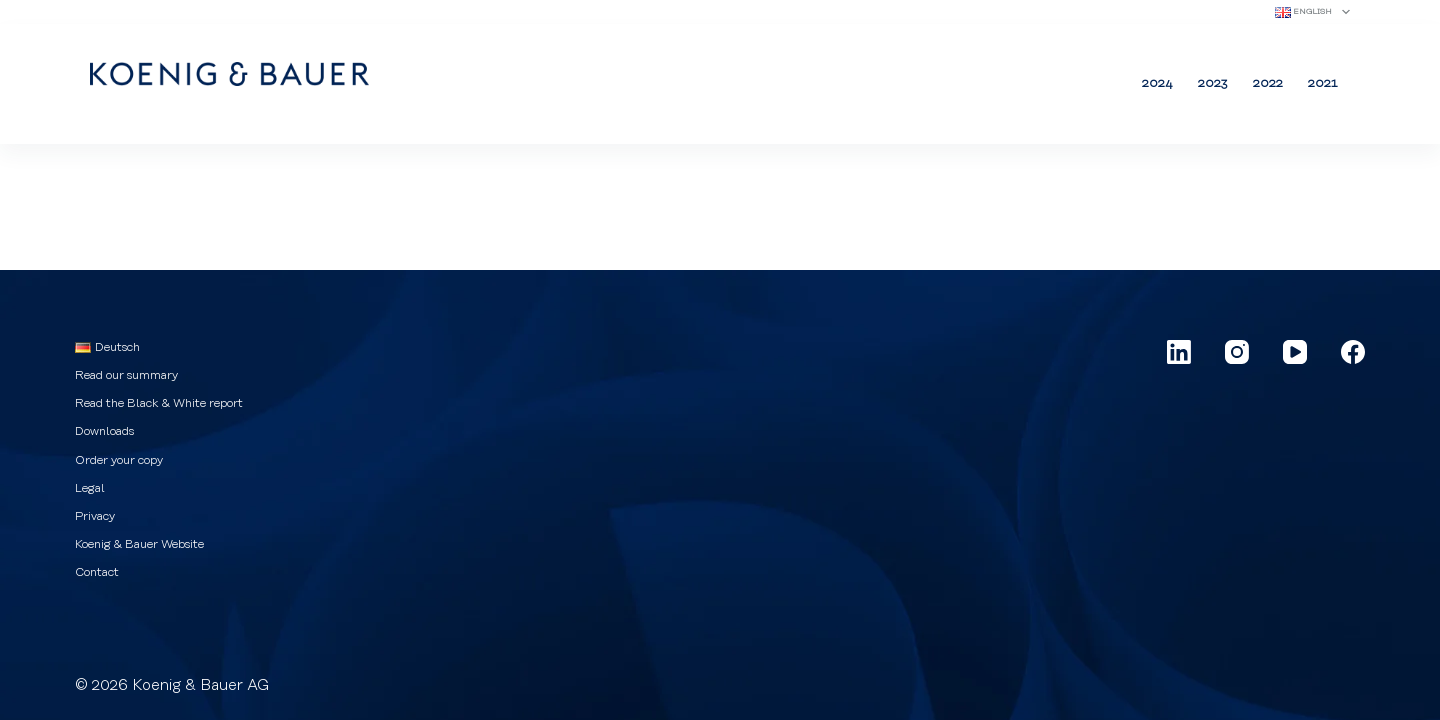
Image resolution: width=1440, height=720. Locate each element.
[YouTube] (1295, 352)
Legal (90, 488)
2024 (1157, 83)
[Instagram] (1237, 352)
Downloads (104, 431)
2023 (1213, 83)
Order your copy (119, 460)
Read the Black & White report (159, 403)
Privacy (95, 516)
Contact (97, 572)
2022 (1268, 83)
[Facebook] (1353, 352)
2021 (1323, 83)
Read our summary (126, 375)
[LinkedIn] (1179, 352)
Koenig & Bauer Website (139, 544)
